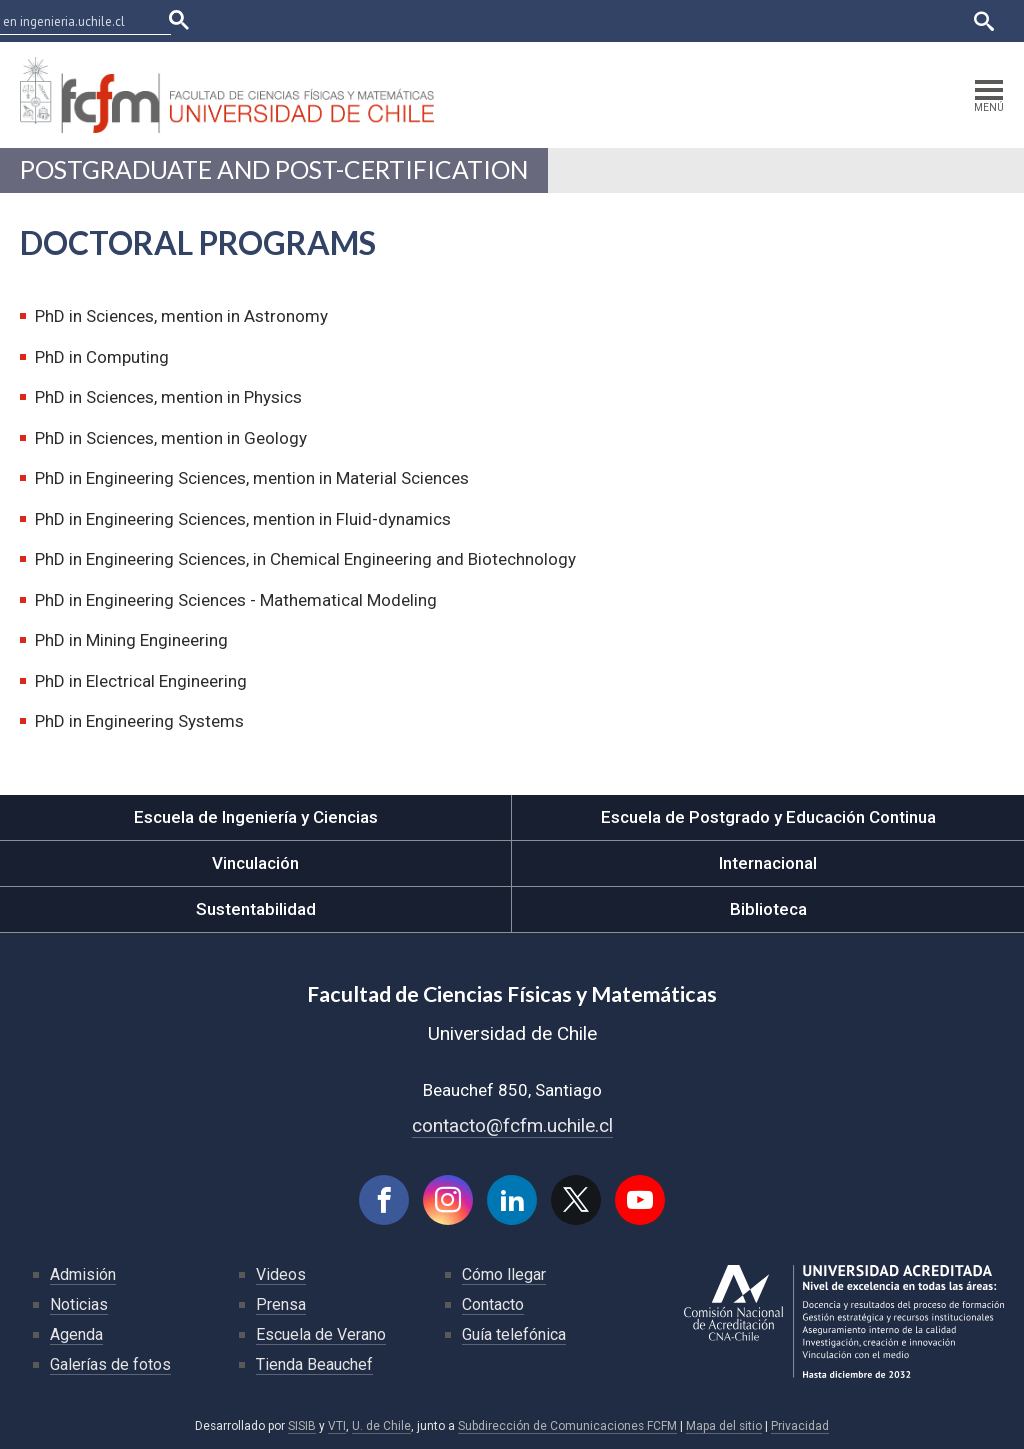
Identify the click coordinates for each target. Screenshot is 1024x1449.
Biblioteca (768, 909)
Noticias (79, 1304)
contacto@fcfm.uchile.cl (512, 1125)
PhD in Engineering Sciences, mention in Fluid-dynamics (243, 519)
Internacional (768, 863)
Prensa (281, 1304)
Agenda (76, 1334)
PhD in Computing (102, 357)
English (933, 20)
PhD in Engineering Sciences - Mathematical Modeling (236, 600)
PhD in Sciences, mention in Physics (168, 397)
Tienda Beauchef (314, 1364)
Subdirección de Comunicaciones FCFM (567, 1426)
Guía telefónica (514, 1334)
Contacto (493, 1304)
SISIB (302, 1426)
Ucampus (713, 20)
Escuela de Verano (321, 1334)
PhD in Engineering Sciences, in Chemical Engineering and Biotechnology (305, 559)
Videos (281, 1274)
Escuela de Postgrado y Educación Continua (768, 817)
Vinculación (255, 863)
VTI (337, 1426)
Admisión (83, 1274)
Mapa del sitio (724, 1426)
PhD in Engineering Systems (139, 721)
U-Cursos (641, 20)
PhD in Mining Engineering (131, 640)
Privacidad (800, 1426)
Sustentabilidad (256, 909)
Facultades (537, 20)
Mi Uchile (784, 20)
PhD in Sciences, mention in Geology (171, 438)
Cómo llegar (504, 1274)
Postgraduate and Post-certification (274, 169)
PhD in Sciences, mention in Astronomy (181, 316)
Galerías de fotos (110, 1364)
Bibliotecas (861, 20)
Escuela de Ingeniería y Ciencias (256, 817)
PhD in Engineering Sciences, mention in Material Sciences (252, 478)
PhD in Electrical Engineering (141, 681)
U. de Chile (381, 1426)
